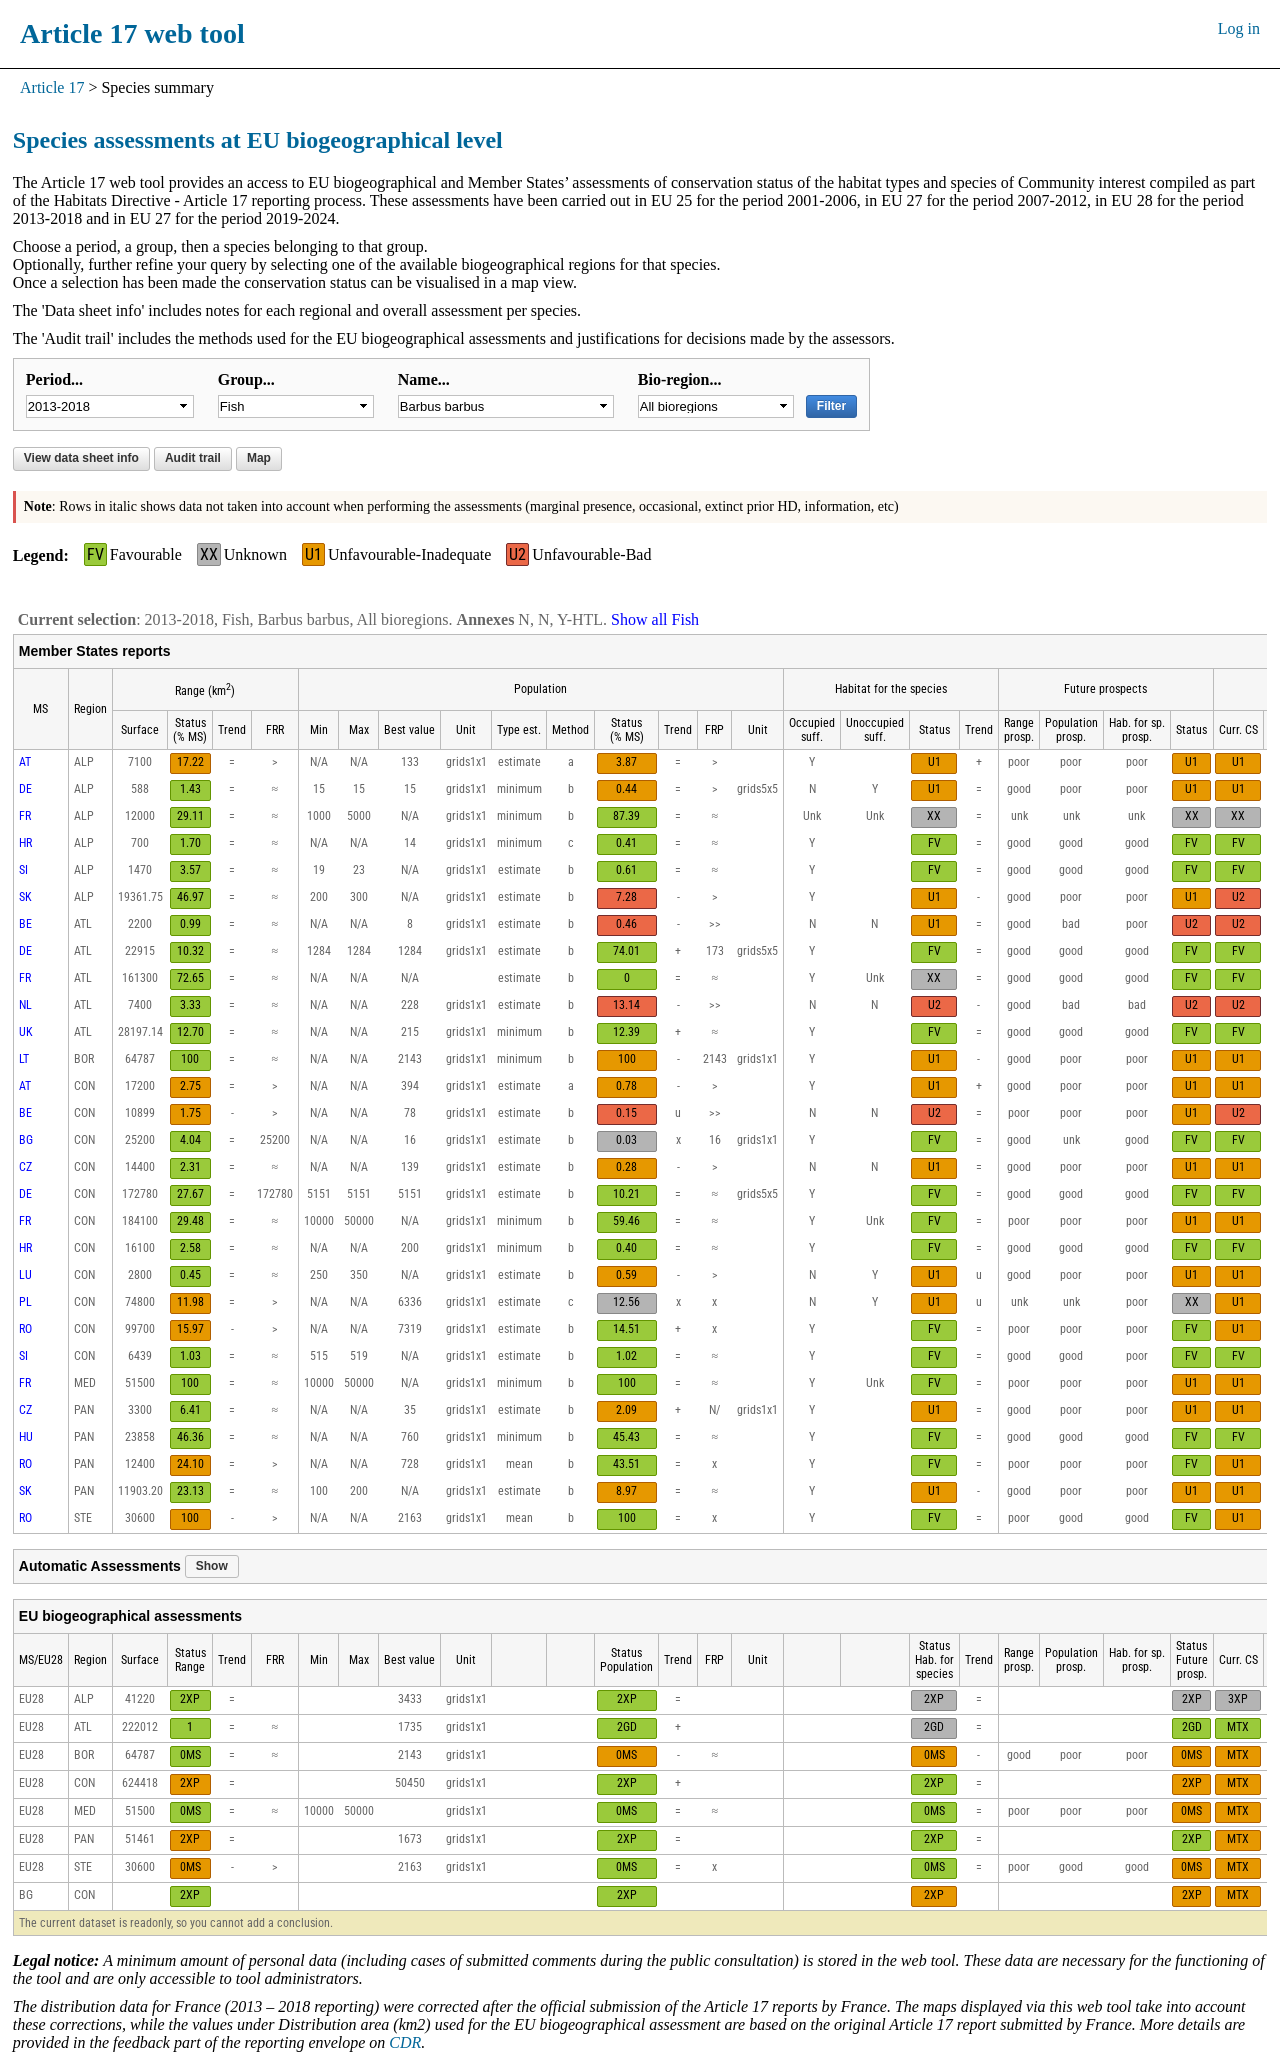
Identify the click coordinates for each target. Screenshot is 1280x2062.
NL (25, 1005)
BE (25, 924)
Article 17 (52, 87)
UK (26, 1032)
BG (26, 1140)
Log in (1239, 28)
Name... (424, 379)
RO (25, 1329)
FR (25, 816)
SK (25, 897)
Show (212, 1566)
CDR (405, 2042)
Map (259, 458)
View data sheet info (81, 458)
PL (25, 1302)
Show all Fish (655, 619)
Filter (831, 406)
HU (26, 1437)
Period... (54, 379)
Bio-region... (680, 379)
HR (25, 843)
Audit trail (193, 458)
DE (25, 789)
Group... (246, 379)
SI (23, 870)
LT (24, 1059)
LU (25, 1275)
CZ (25, 1167)
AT (25, 762)
